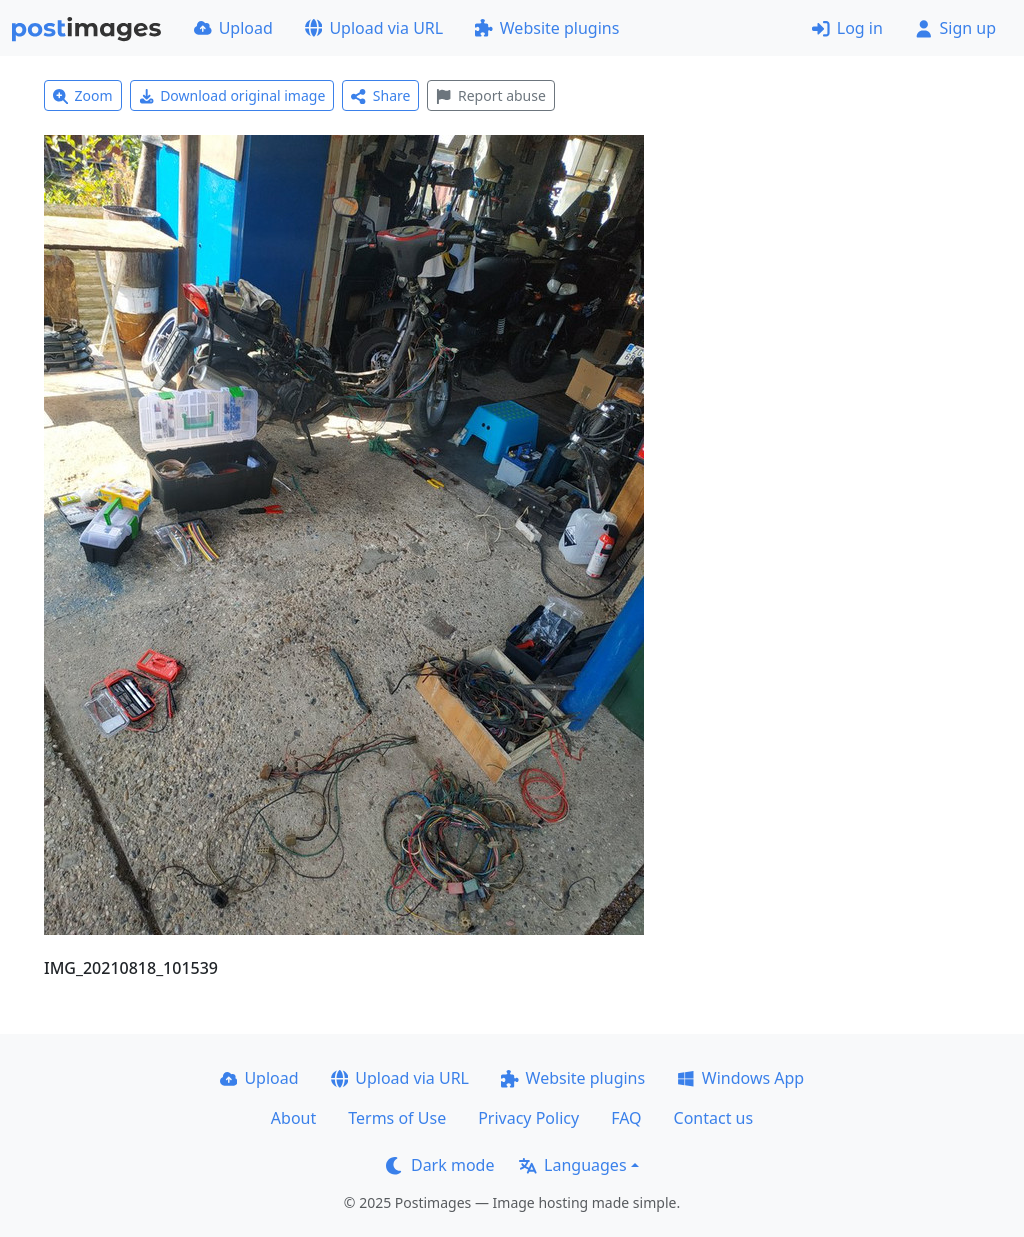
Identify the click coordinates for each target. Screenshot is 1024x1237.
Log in (847, 28)
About (293, 1118)
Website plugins (547, 28)
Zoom (83, 95)
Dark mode (440, 1165)
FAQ (626, 1118)
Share (380, 95)
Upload (233, 28)
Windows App (740, 1078)
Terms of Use (397, 1118)
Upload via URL (374, 28)
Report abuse (490, 95)
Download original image (232, 95)
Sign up (955, 28)
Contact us (714, 1118)
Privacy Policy (528, 1118)
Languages (572, 1165)
